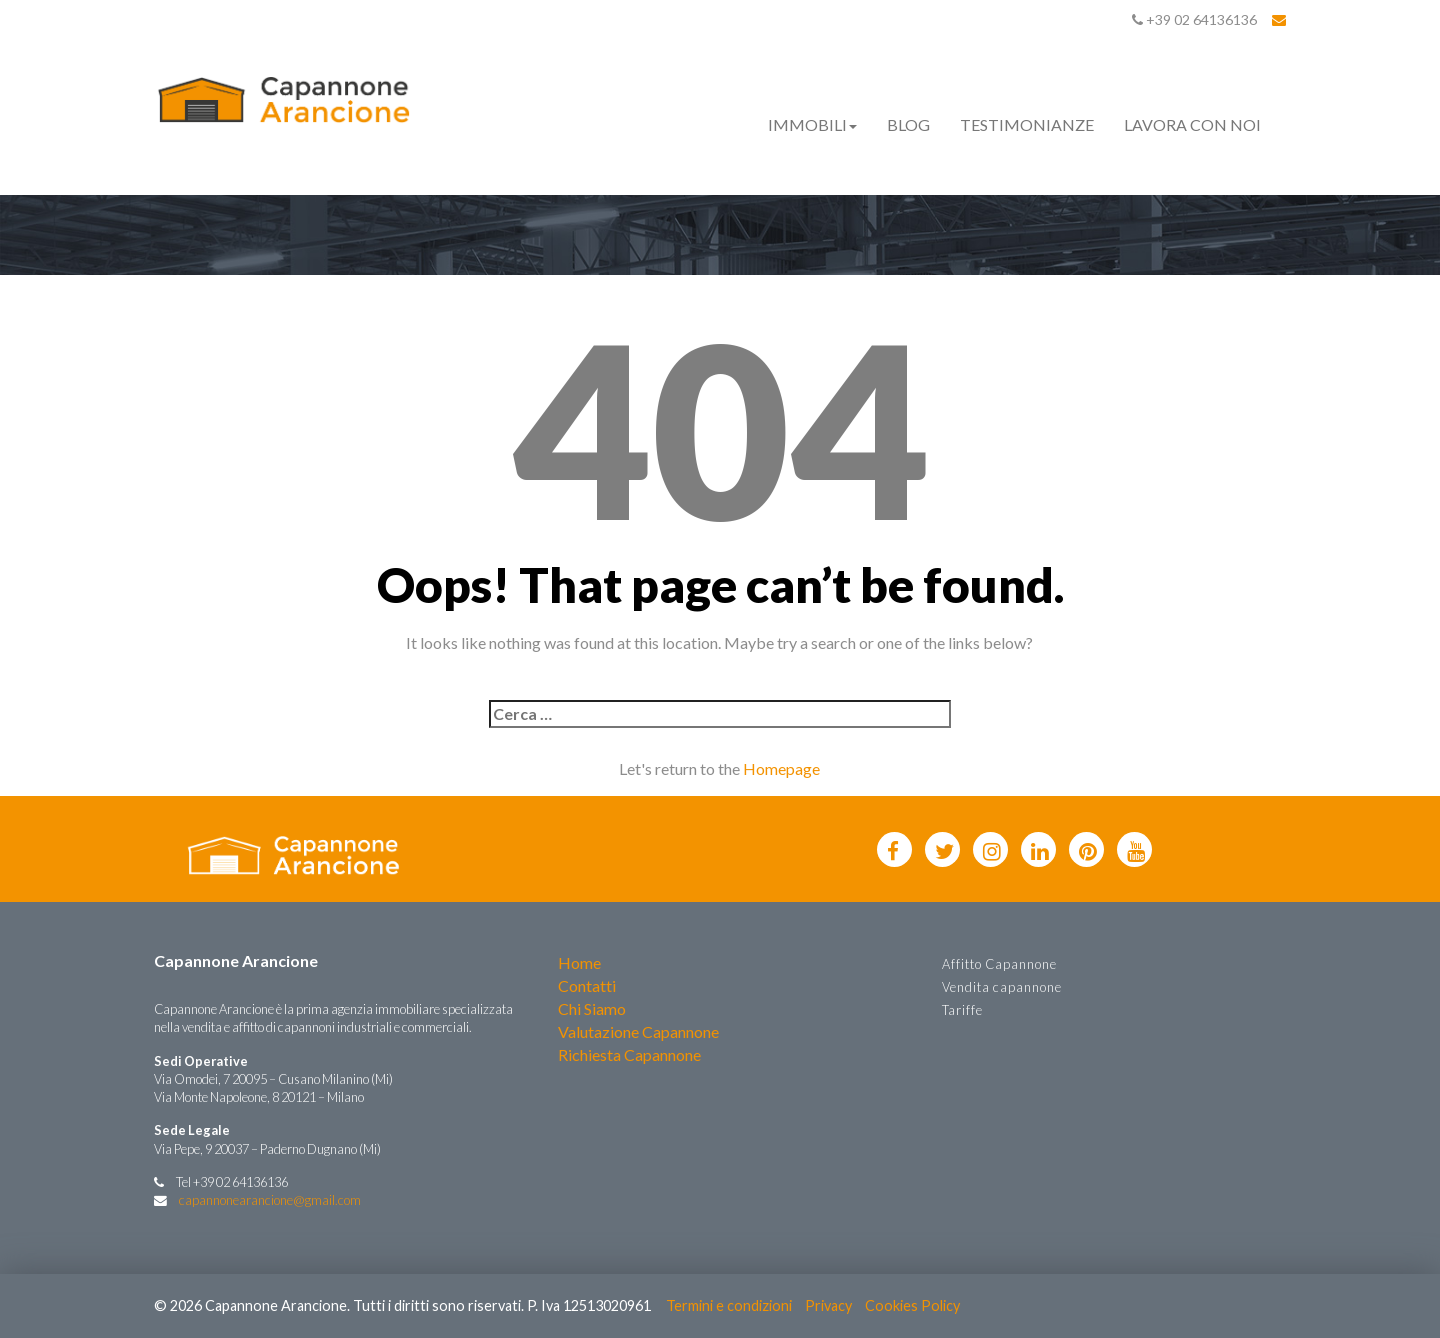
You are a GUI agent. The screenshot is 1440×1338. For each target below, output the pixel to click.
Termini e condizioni (729, 1305)
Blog (908, 124)
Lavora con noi (1192, 124)
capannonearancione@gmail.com (270, 1200)
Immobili (812, 124)
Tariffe (962, 1010)
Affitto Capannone (999, 964)
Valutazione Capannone (638, 1031)
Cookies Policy (912, 1305)
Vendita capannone (1002, 987)
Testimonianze (1027, 124)
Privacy (828, 1305)
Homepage (781, 768)
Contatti (587, 985)
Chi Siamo (592, 1008)
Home (579, 962)
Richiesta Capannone (629, 1054)
